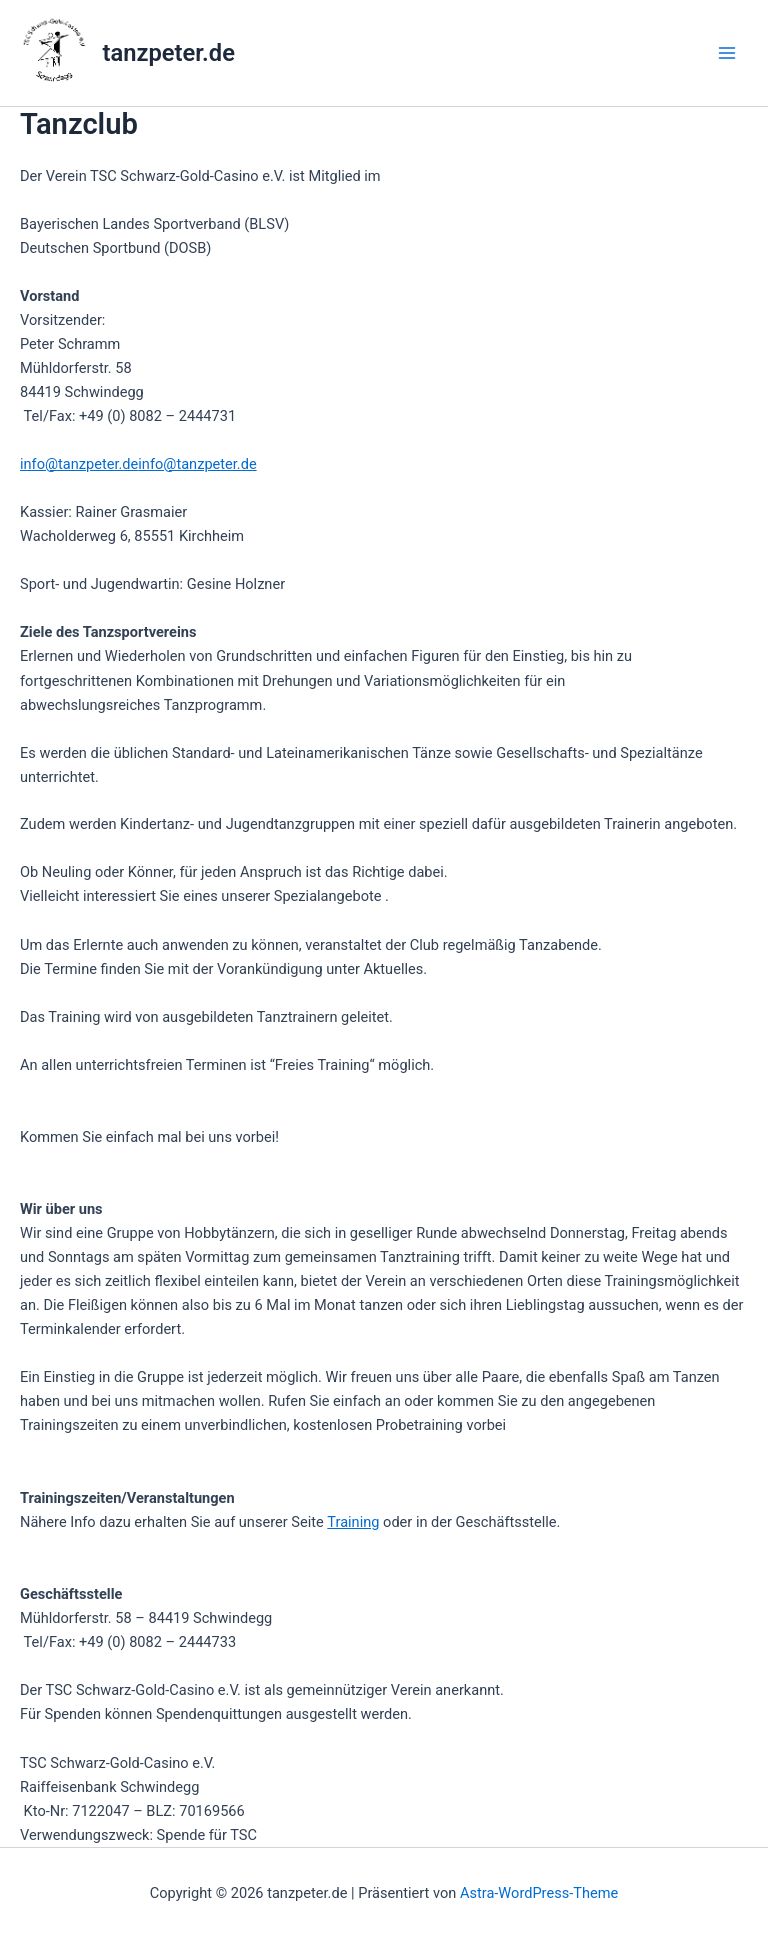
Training (353, 1522)
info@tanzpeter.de (79, 464)
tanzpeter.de (169, 53)
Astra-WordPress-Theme (539, 1893)
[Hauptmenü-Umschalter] (727, 53)
